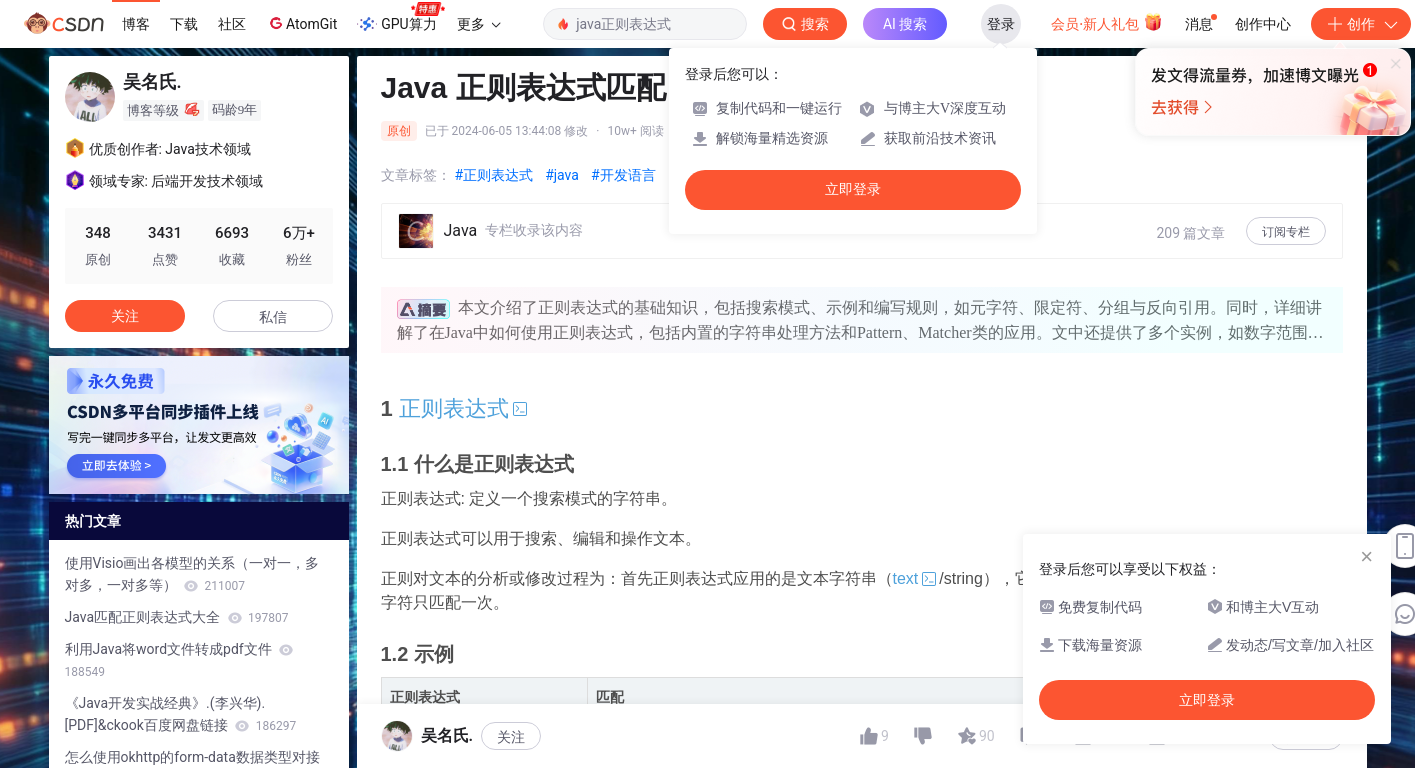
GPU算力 (400, 18)
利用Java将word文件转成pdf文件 (179, 660)
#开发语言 (623, 175)
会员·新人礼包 (1106, 22)
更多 (479, 24)
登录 (1001, 24)
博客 (136, 24)
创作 (1361, 24)
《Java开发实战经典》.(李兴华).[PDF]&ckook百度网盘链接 (181, 714)
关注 (125, 316)
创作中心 (1263, 24)
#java (562, 175)
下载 (184, 24)
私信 (273, 317)
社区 (232, 24)
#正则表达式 (494, 175)
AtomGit (301, 23)
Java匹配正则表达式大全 (177, 617)
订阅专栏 (1286, 232)
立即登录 (853, 189)
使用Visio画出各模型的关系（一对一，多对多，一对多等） (192, 574)
